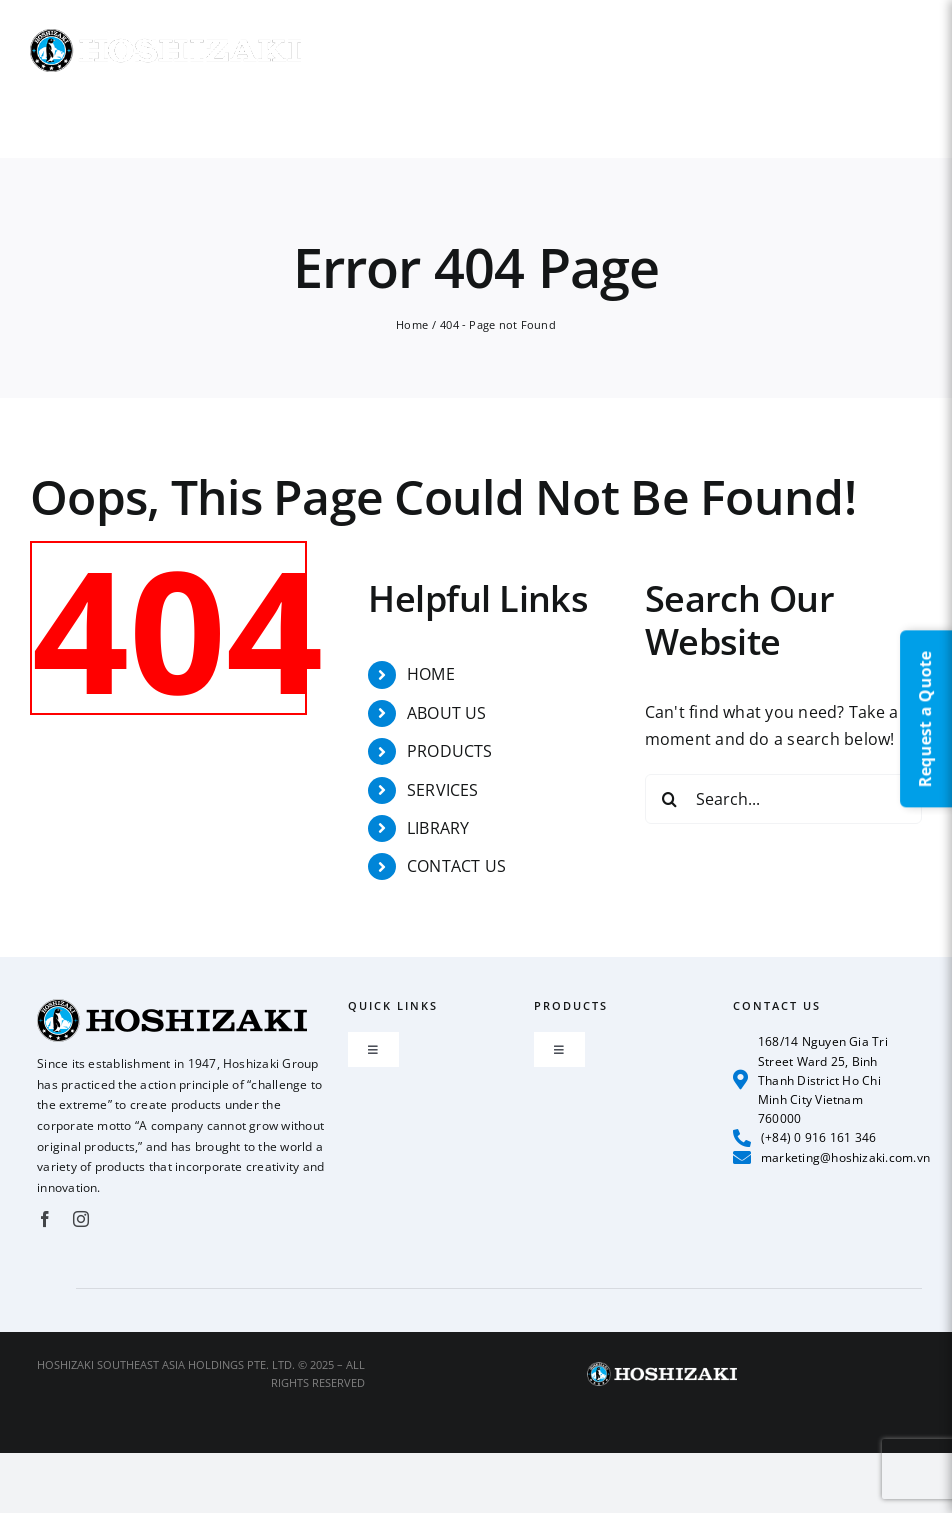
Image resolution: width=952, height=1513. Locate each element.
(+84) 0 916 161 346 (805, 1138)
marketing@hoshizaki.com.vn (832, 1157)
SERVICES (443, 790)
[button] (847, 114)
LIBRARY (438, 828)
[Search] (670, 799)
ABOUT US (447, 713)
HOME (431, 674)
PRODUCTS (450, 751)
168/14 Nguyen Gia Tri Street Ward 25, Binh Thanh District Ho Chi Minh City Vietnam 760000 (810, 1080)
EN (914, 23)
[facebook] (45, 1219)
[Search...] (783, 799)
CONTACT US (456, 866)
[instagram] (81, 1219)
